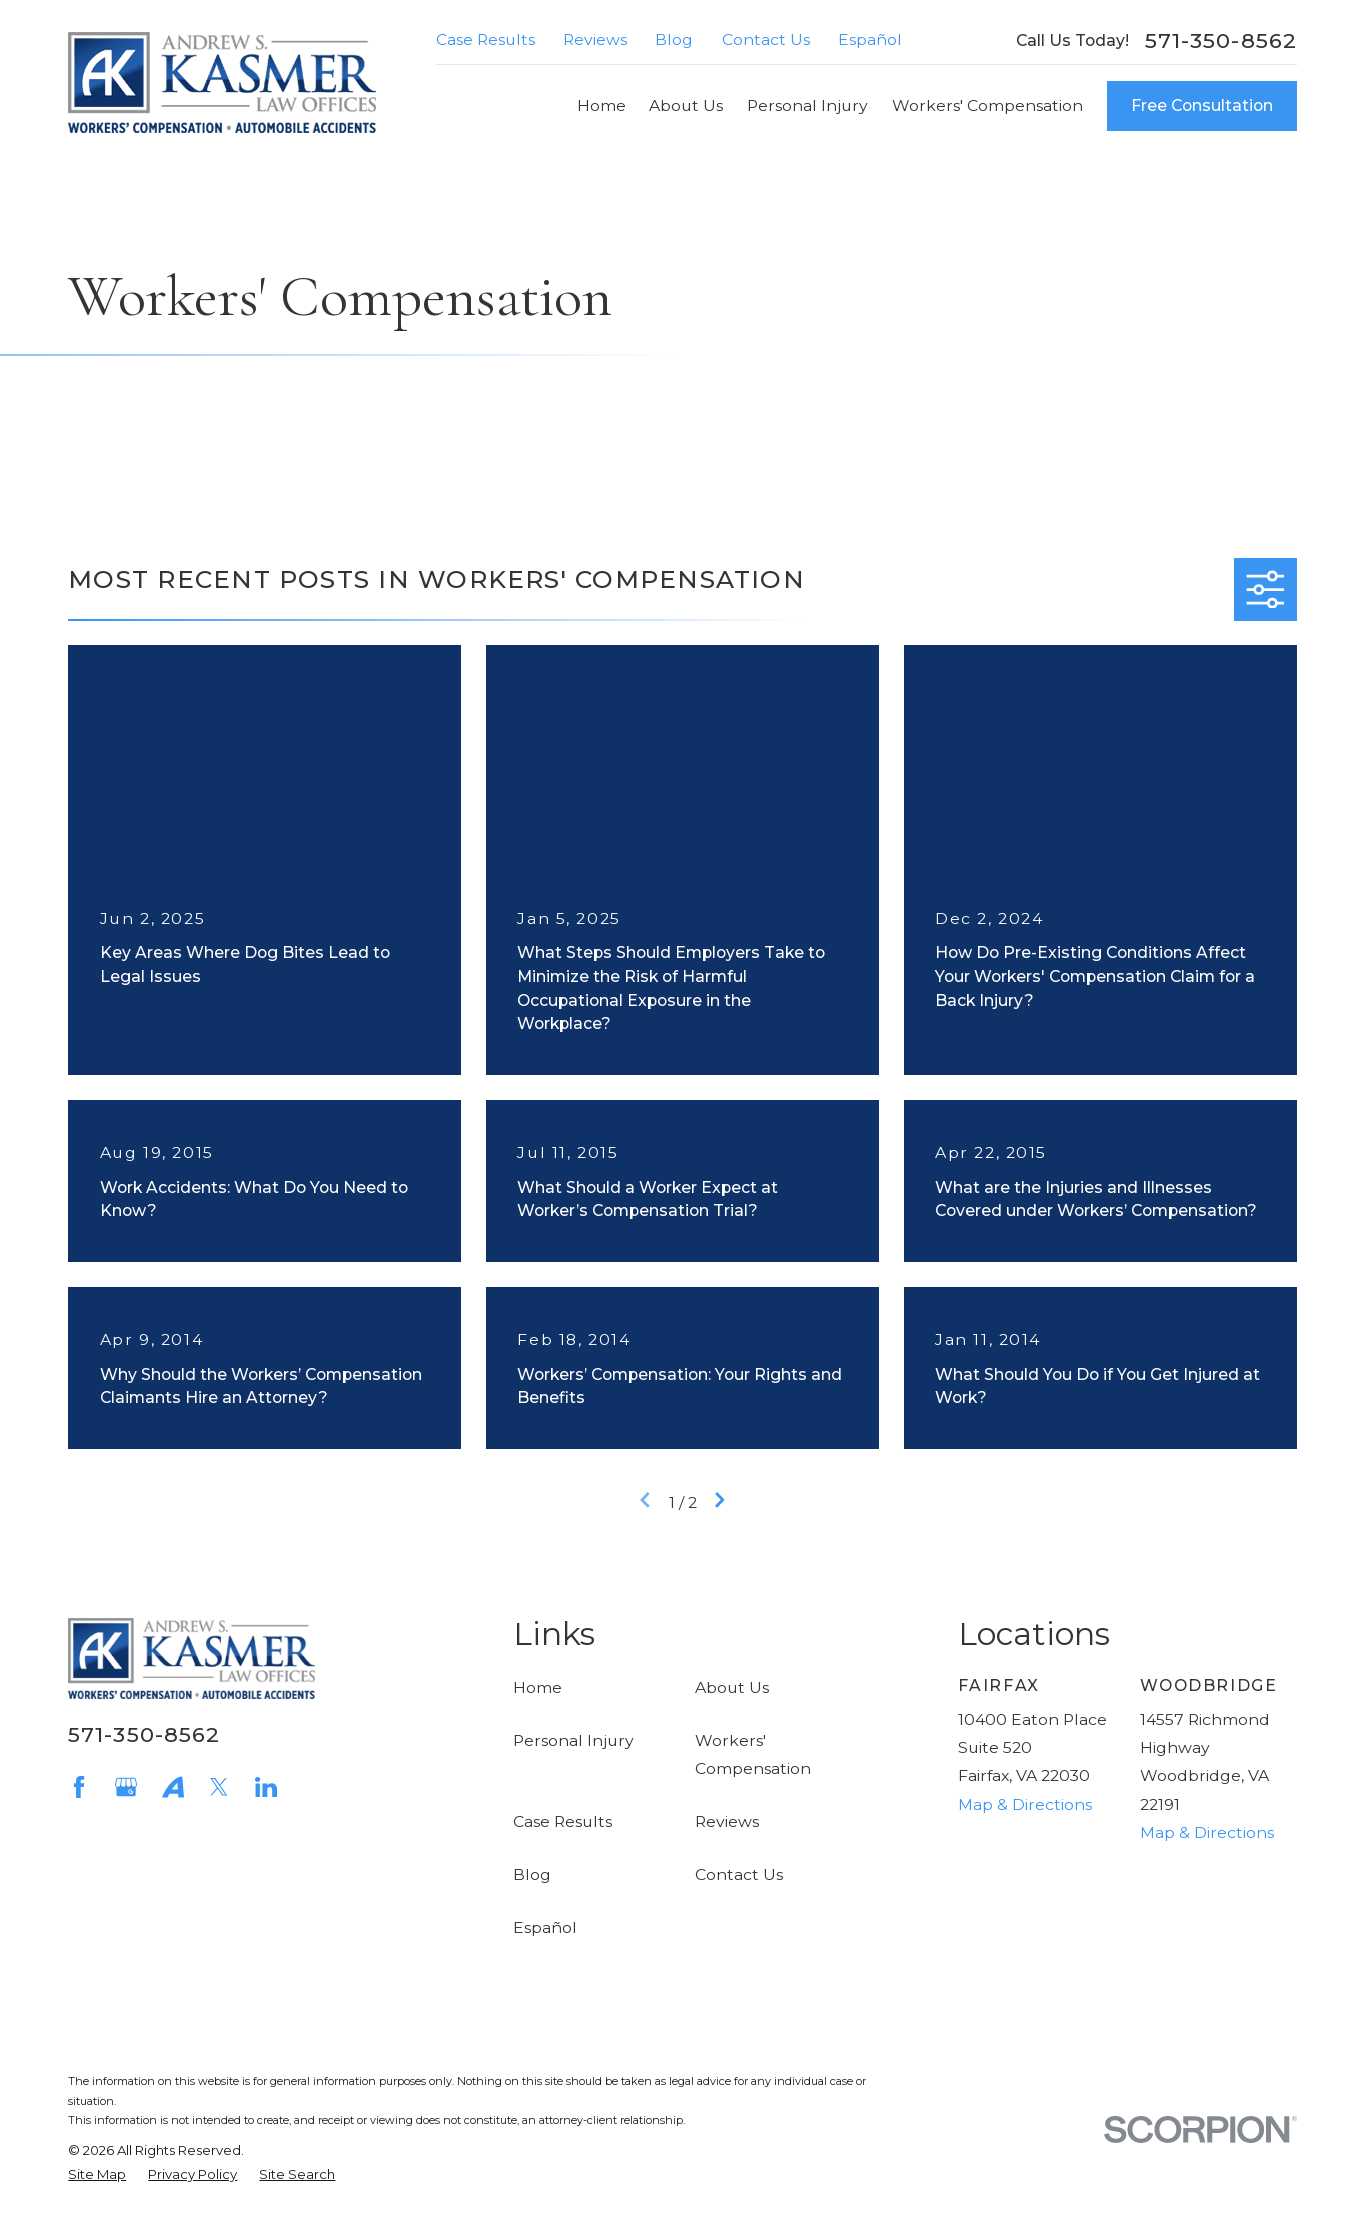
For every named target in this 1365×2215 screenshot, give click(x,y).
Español (870, 39)
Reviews (595, 39)
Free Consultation (1202, 105)
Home (537, 1687)
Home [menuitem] (601, 105)
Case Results (485, 39)
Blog (674, 39)
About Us (732, 1687)
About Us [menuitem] (686, 105)
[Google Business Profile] (126, 1787)
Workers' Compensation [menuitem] (987, 105)
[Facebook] (79, 1787)
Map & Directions (1025, 1804)
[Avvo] (173, 1787)
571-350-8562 (1221, 40)
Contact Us (766, 39)
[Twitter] (219, 1787)
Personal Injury (573, 1740)
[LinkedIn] (266, 1787)
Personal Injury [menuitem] (807, 105)
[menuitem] (97, 2175)
